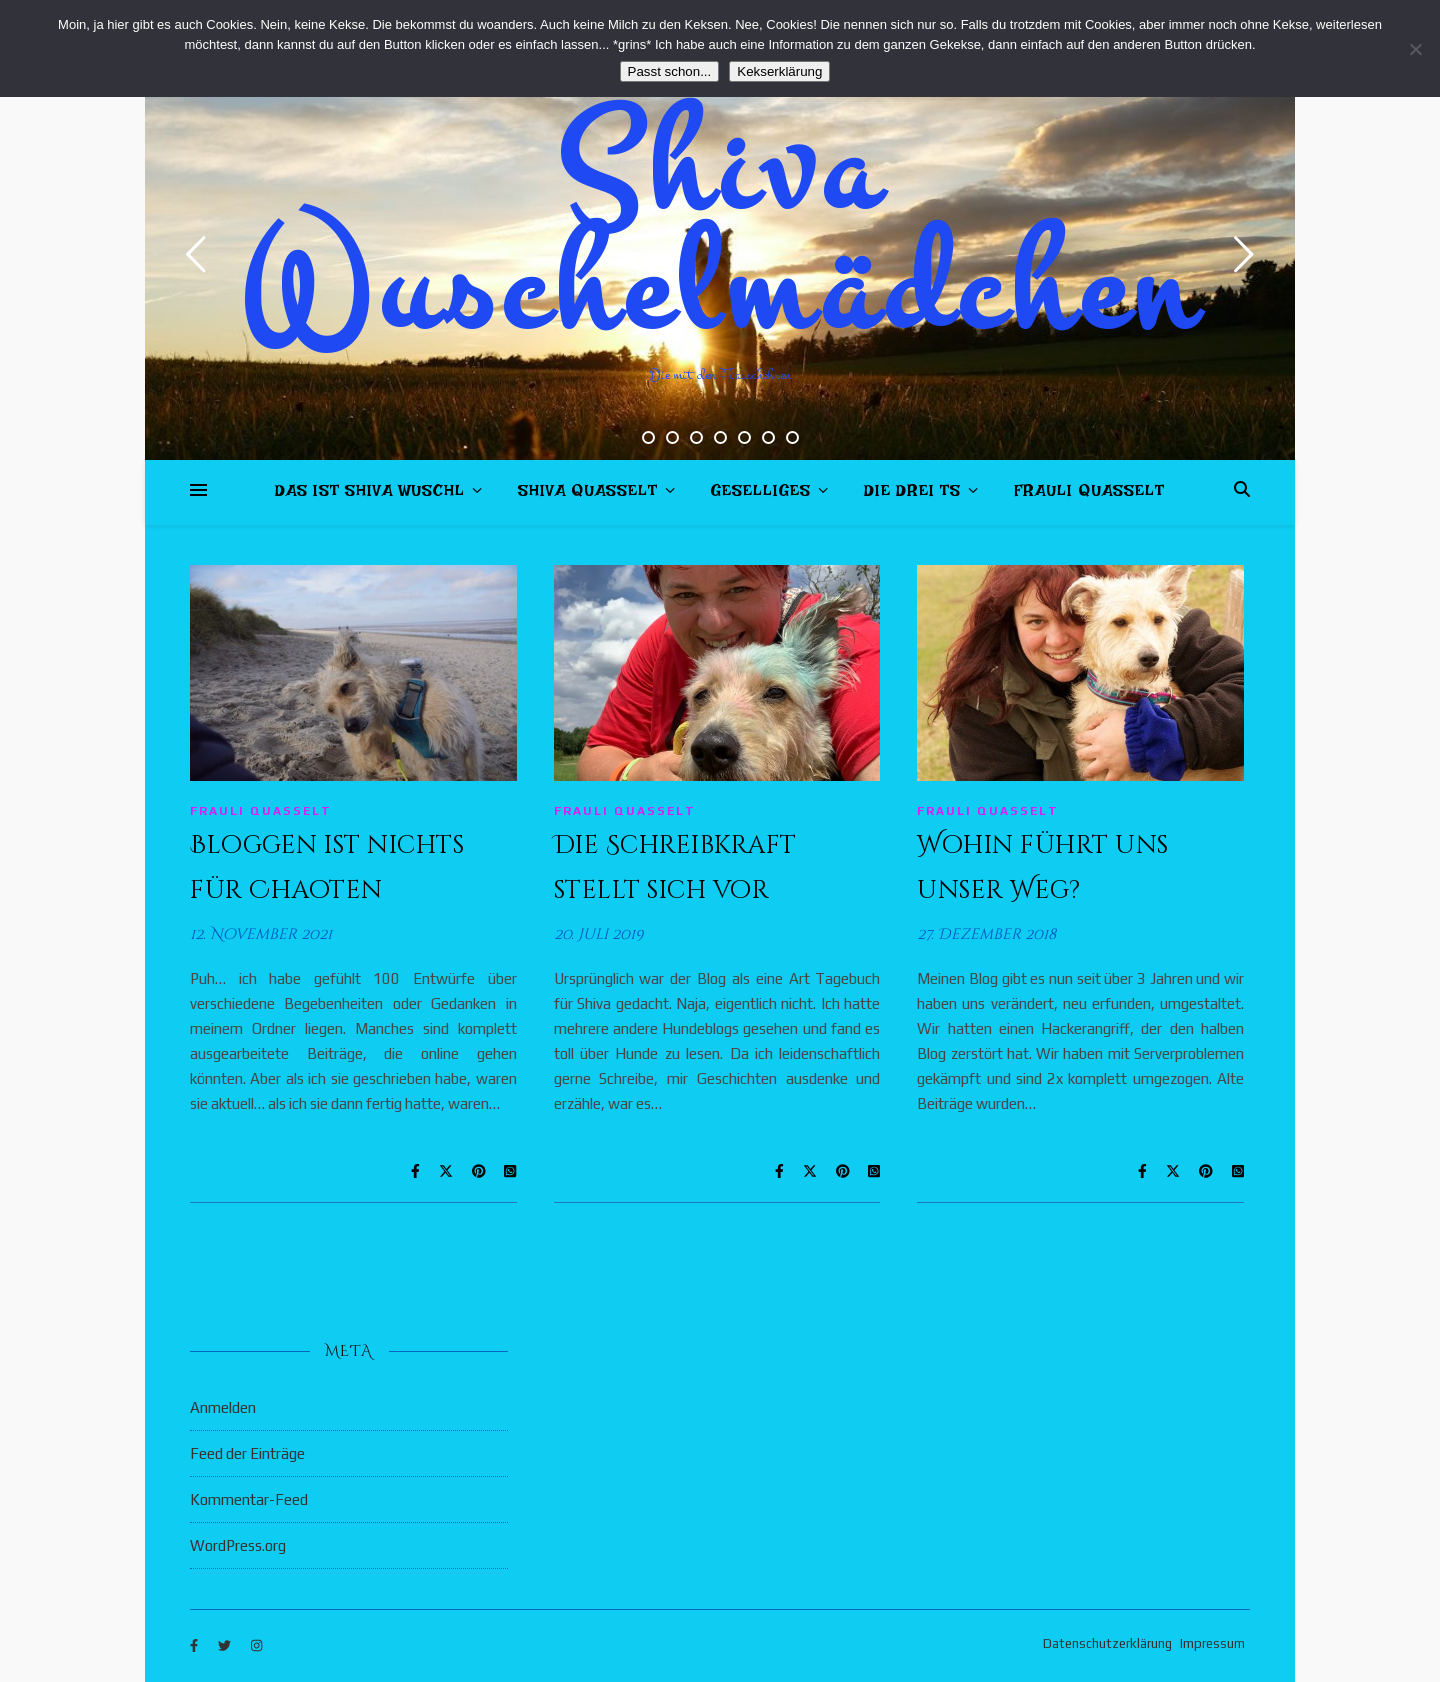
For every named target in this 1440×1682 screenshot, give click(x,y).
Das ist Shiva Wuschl (370, 494)
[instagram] (256, 1646)
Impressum (1212, 1643)
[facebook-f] (195, 1646)
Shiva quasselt (588, 494)
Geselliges (761, 494)
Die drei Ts (912, 494)
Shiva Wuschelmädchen (720, 230)
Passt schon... (670, 71)
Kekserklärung (779, 71)
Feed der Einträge (247, 1453)
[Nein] (1415, 49)
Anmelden (223, 1407)
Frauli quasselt (1089, 494)
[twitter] (226, 1646)
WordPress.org (238, 1545)
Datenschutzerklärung (1107, 1643)
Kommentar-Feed (249, 1499)
